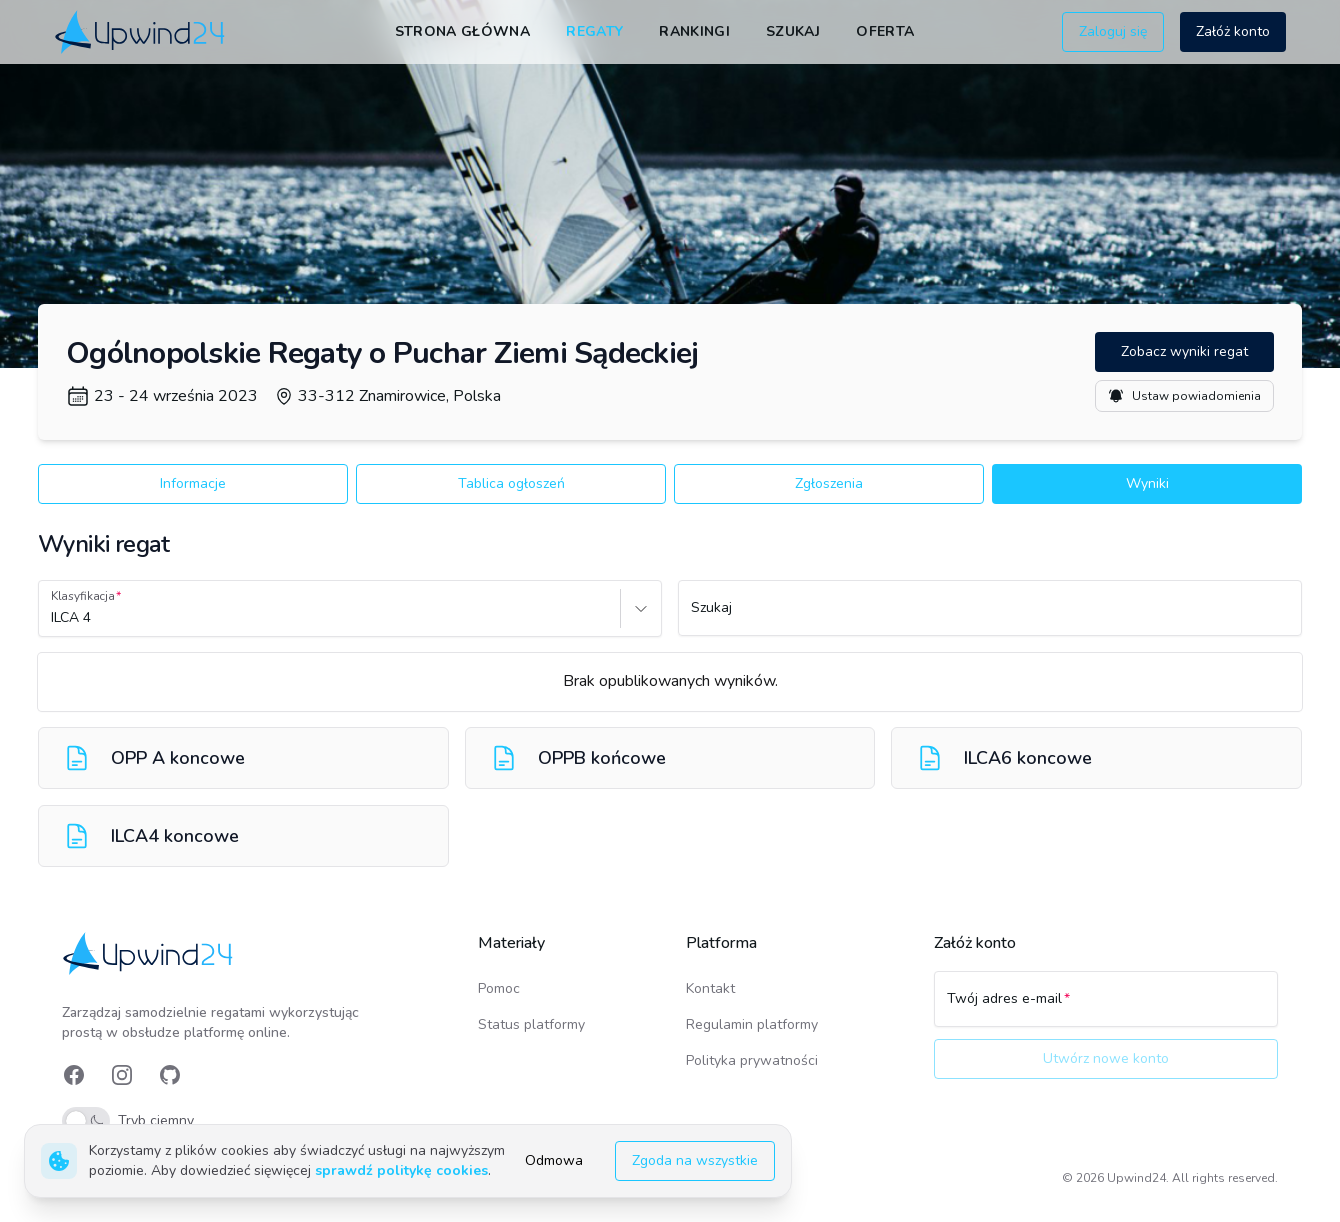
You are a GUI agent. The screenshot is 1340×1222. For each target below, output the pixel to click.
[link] (141, 31)
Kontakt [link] (710, 988)
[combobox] (53, 618)
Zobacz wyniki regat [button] (1184, 351)
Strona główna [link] (463, 31)
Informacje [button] (193, 483)
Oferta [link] (885, 31)
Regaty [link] (594, 31)
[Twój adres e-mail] (1106, 1008)
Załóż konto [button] (1233, 31)
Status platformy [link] (531, 1024)
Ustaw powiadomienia (1184, 396)
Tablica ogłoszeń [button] (511, 483)
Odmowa (554, 1160)
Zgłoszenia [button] (829, 483)
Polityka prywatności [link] (752, 1060)
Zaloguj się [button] (1113, 31)
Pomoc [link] (499, 988)
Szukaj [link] (793, 31)
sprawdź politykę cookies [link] (401, 1170)
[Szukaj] (990, 617)
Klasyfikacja (83, 596)
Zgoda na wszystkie (695, 1160)
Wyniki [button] (1147, 483)
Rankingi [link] (694, 31)
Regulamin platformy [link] (752, 1024)
